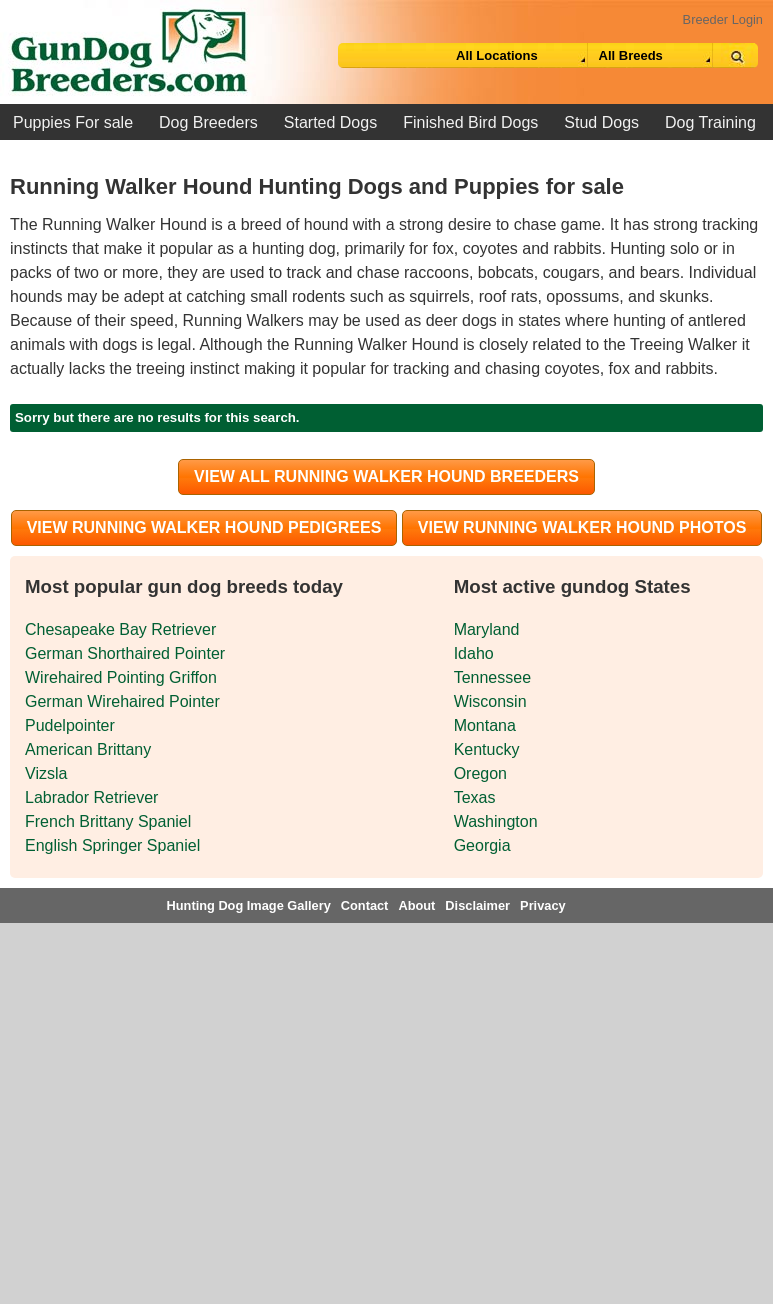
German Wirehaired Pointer (122, 701)
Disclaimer (477, 905)
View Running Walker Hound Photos (582, 527)
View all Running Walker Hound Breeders (386, 476)
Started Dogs (330, 122)
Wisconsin (490, 701)
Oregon (480, 773)
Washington (496, 821)
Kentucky (487, 749)
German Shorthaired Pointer (125, 653)
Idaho (474, 653)
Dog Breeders (208, 122)
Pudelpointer (70, 725)
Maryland (487, 629)
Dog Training (710, 122)
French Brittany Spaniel (108, 821)
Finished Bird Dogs (470, 122)
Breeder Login (723, 19)
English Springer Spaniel (112, 845)
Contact (365, 905)
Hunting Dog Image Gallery (249, 905)
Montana (485, 725)
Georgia (482, 845)
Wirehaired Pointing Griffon (121, 677)
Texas (475, 797)
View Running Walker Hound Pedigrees (204, 527)
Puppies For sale (73, 122)
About (416, 905)
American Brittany (88, 749)
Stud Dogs (601, 122)
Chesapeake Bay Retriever (120, 629)
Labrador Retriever (91, 797)
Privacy (543, 905)
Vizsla (46, 773)
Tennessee (492, 677)
